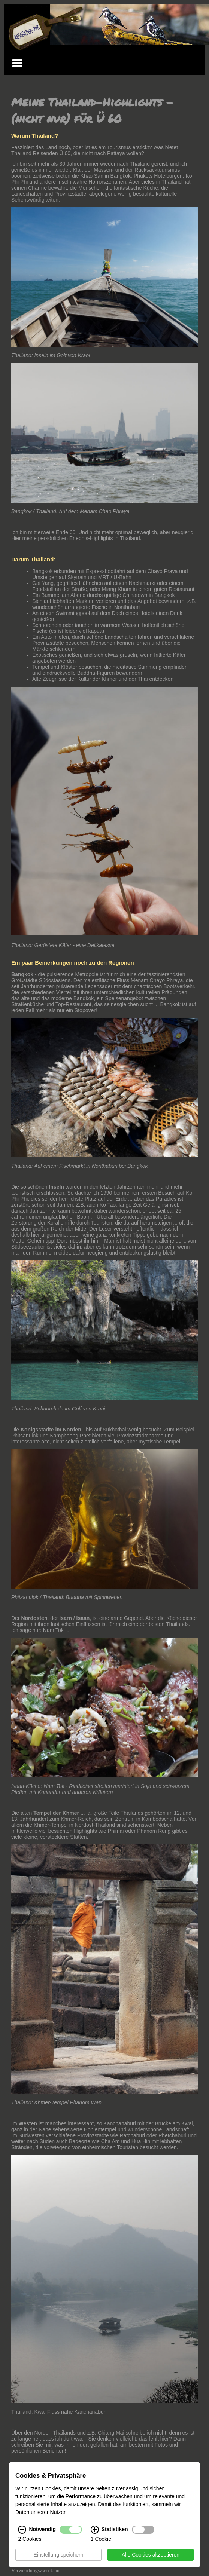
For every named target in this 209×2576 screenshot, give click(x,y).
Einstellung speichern (58, 2555)
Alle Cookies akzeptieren (150, 2555)
